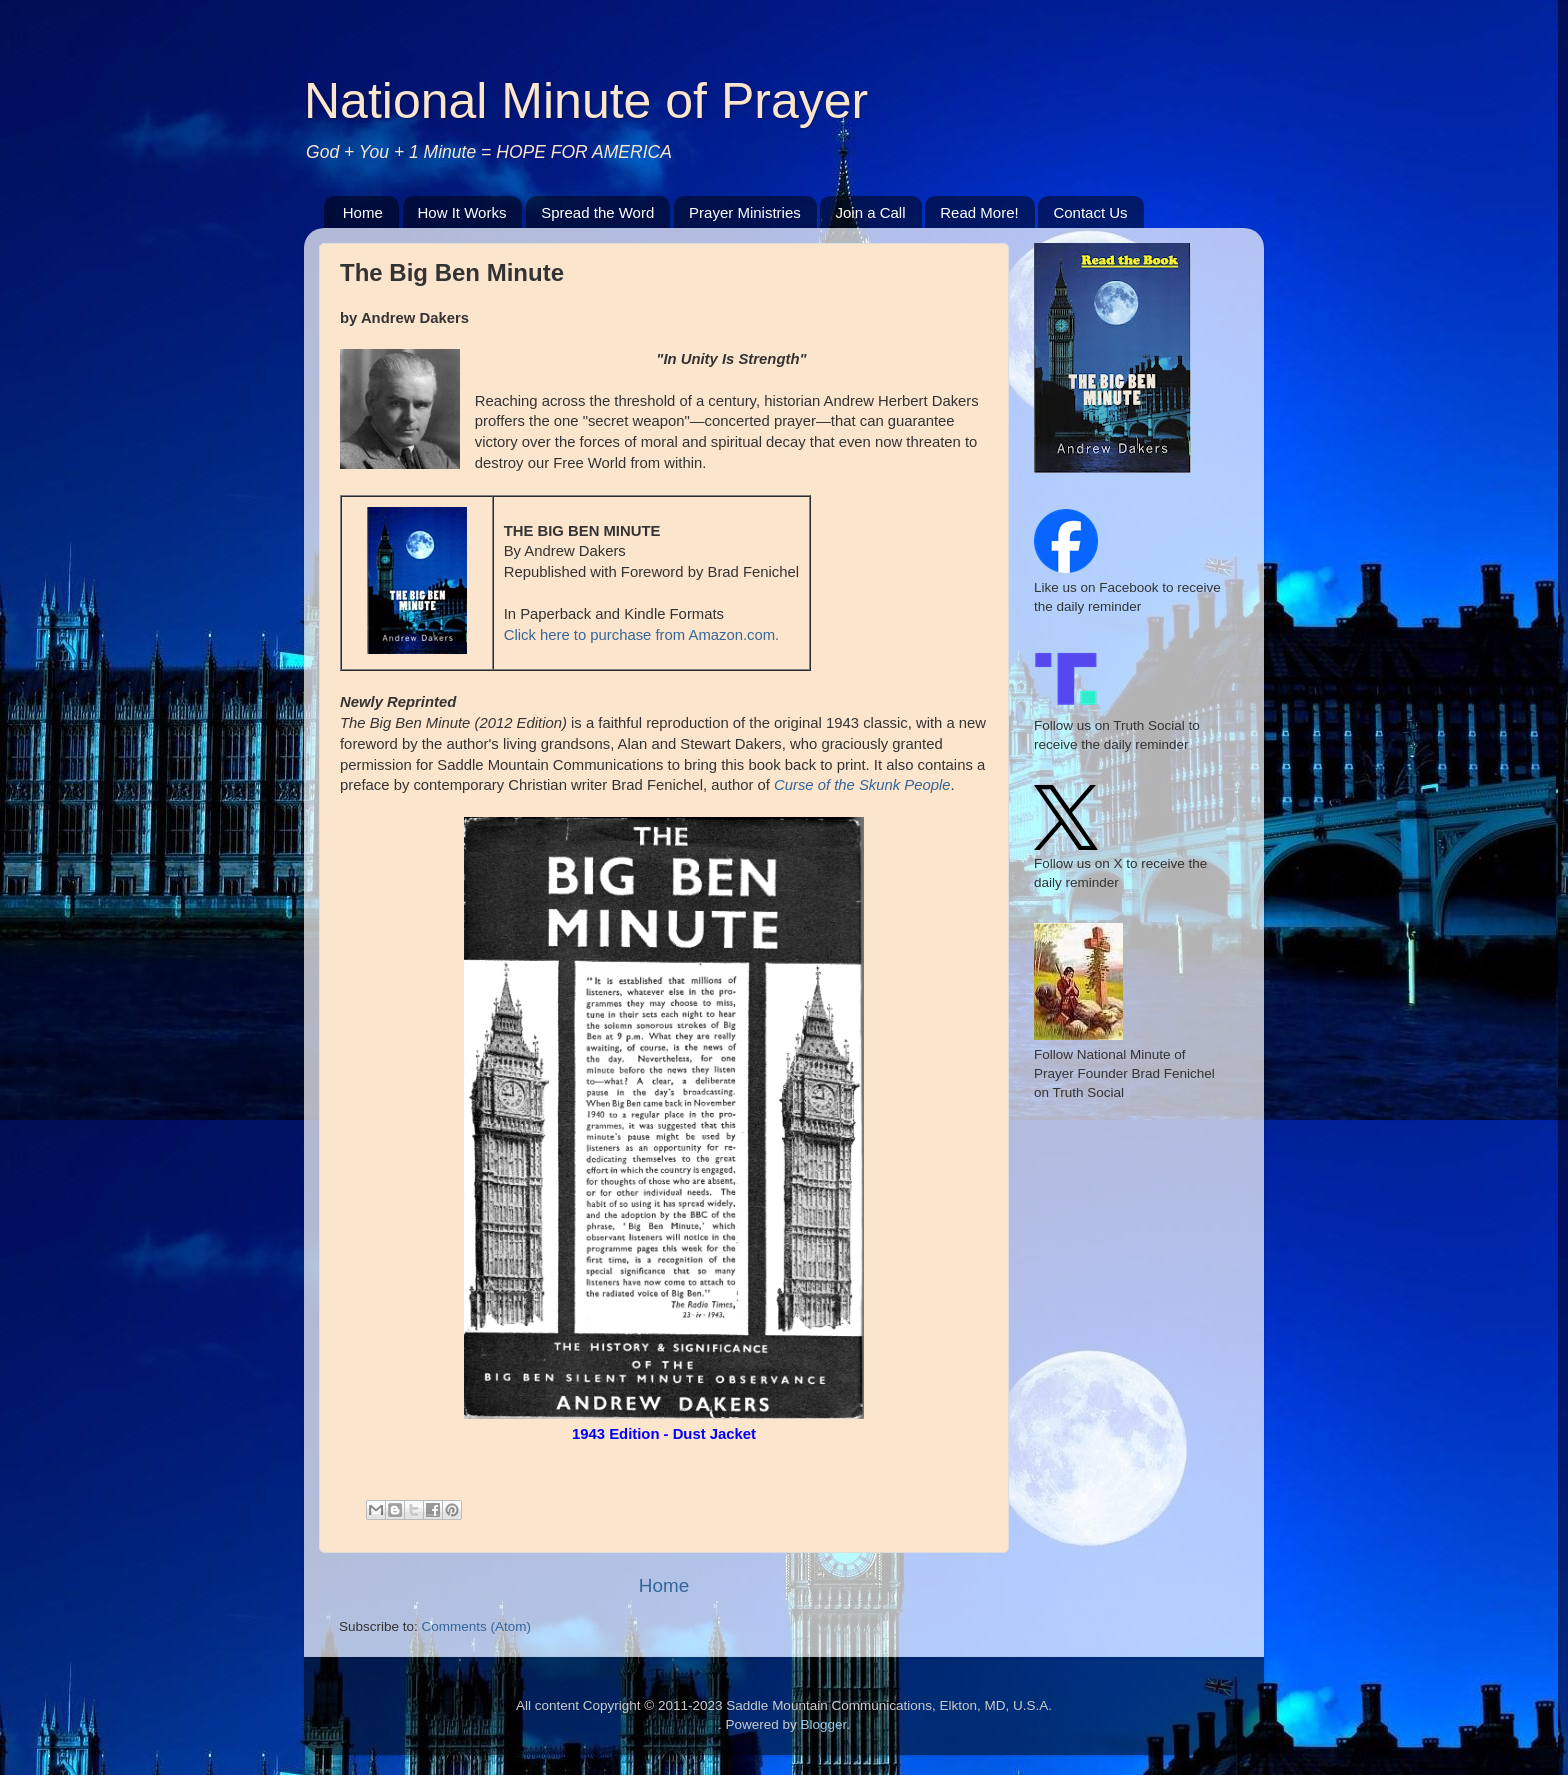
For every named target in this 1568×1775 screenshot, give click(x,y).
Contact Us (1090, 212)
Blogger (823, 1724)
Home (363, 212)
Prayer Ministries (745, 212)
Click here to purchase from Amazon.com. (642, 635)
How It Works (462, 212)
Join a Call (870, 212)
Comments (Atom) (477, 1626)
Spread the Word (597, 212)
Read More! (979, 212)
